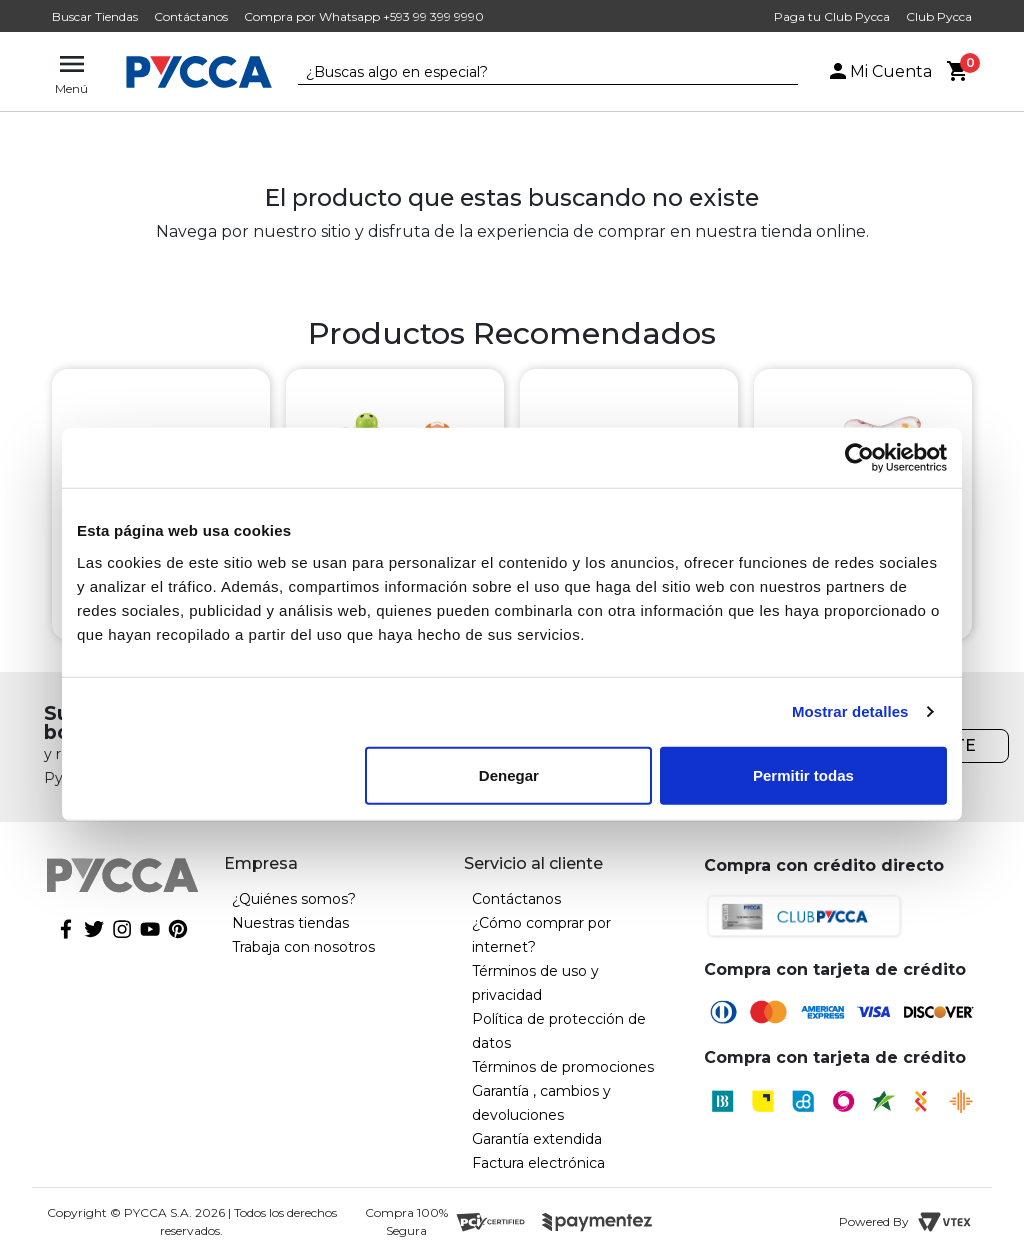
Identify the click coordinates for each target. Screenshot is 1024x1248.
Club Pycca (939, 16)
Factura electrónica (538, 1163)
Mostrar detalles (850, 711)
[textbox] (533, 73)
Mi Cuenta (879, 71)
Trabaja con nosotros (303, 947)
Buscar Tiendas (95, 16)
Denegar (509, 774)
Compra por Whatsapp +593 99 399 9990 (364, 16)
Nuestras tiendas (290, 923)
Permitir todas (803, 774)
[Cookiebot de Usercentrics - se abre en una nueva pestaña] (859, 458)
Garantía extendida (537, 1139)
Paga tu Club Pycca (832, 16)
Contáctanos (191, 16)
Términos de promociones (563, 1067)
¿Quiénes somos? (294, 899)
